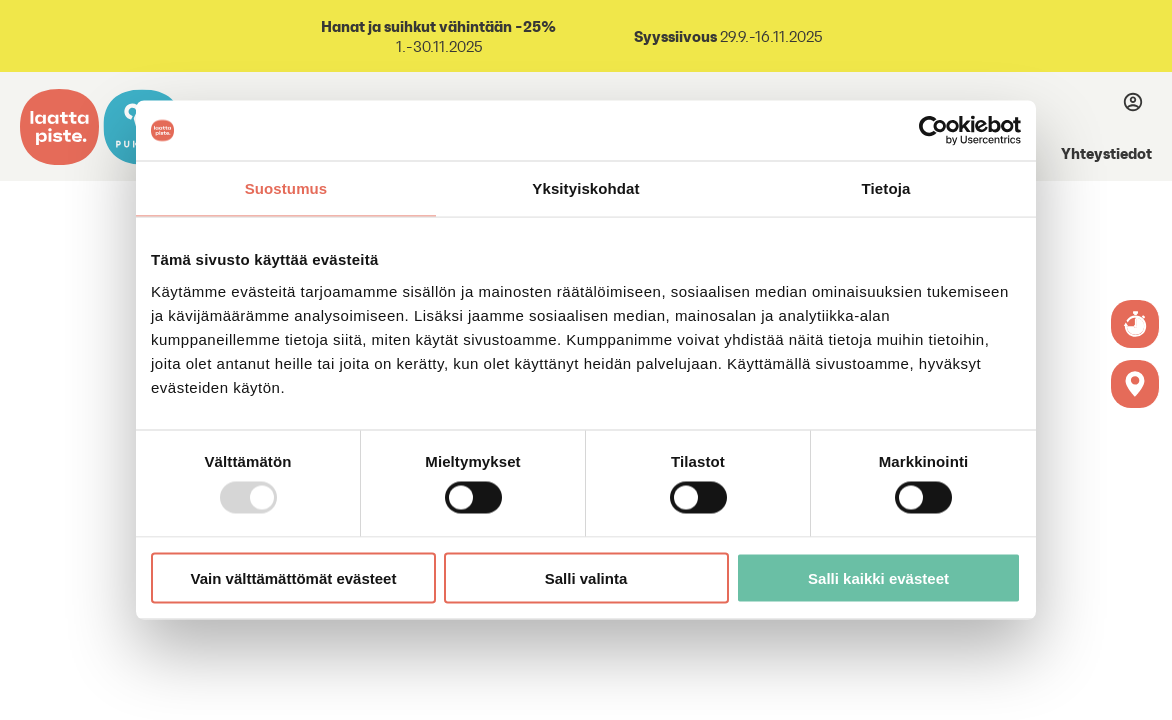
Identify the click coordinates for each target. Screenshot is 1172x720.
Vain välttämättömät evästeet (294, 577)
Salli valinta (586, 577)
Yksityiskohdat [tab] (585, 188)
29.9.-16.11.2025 (728, 36)
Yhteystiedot (1106, 153)
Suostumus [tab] (286, 188)
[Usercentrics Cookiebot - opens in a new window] (933, 131)
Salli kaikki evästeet (878, 577)
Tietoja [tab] (886, 188)
